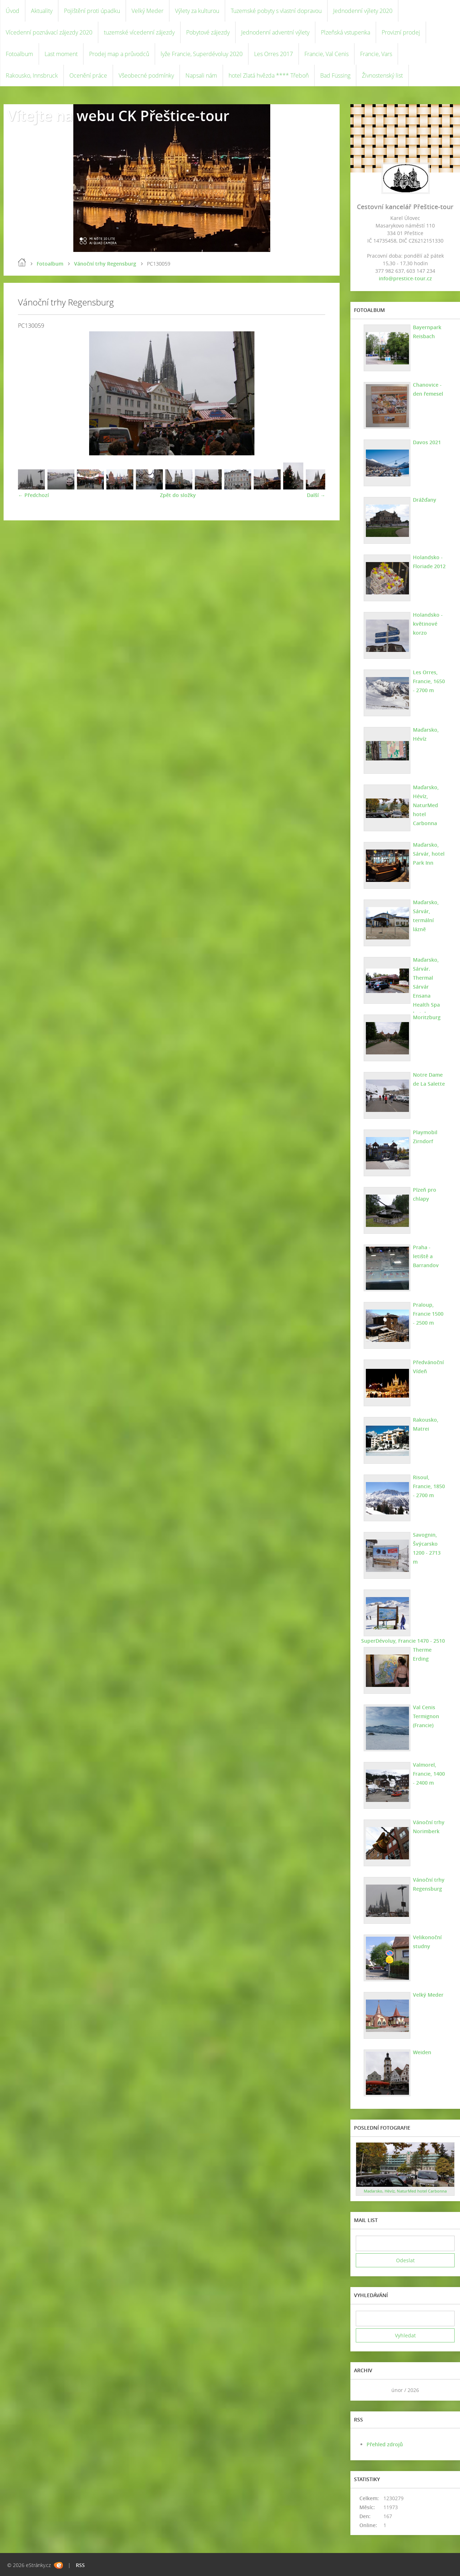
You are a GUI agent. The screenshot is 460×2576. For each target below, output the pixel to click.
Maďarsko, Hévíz (426, 734)
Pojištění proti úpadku (92, 11)
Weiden (422, 2052)
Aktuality (41, 11)
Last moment (61, 54)
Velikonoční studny (427, 1942)
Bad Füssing (335, 75)
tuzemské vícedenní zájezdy (139, 32)
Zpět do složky (178, 495)
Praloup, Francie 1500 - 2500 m (428, 1313)
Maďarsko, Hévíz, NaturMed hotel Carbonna (426, 805)
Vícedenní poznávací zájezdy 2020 (49, 32)
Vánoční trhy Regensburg (105, 263)
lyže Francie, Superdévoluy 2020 (202, 54)
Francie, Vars (376, 54)
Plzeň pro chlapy (424, 1194)
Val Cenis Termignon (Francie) (426, 1716)
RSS (80, 2565)
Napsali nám (201, 75)
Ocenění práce (88, 75)
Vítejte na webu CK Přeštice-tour (118, 115)
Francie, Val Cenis (326, 54)
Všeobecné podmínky (146, 75)
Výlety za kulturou (197, 11)
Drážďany (424, 499)
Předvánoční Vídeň (428, 1367)
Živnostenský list (382, 75)
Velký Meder (148, 11)
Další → (316, 495)
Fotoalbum (19, 54)
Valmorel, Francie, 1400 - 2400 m (429, 1773)
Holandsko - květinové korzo (428, 623)
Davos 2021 (427, 442)
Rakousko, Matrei (425, 1424)
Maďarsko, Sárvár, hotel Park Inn (429, 853)
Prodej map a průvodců (119, 54)
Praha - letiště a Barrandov (426, 1256)
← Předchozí (33, 495)
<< (364, 2390)
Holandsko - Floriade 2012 (429, 562)
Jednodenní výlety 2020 (362, 11)
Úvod (12, 11)
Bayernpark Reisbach (427, 332)
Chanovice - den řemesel (428, 389)
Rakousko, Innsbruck (32, 75)
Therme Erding (422, 1654)
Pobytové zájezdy (208, 32)
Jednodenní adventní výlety (275, 32)
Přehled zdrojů (385, 2444)
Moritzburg (427, 1017)
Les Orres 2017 (273, 54)
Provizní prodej (401, 32)
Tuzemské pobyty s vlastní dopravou (276, 11)
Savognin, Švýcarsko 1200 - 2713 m (427, 1548)
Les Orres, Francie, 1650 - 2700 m (429, 681)
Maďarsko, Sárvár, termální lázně (426, 916)
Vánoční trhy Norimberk (429, 1827)
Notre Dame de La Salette (429, 1079)
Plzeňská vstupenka (345, 32)
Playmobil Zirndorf (425, 1137)
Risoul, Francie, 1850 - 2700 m (429, 1486)
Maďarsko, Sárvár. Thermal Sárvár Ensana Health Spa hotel (426, 986)
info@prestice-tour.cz (405, 278)
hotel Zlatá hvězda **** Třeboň (269, 75)
